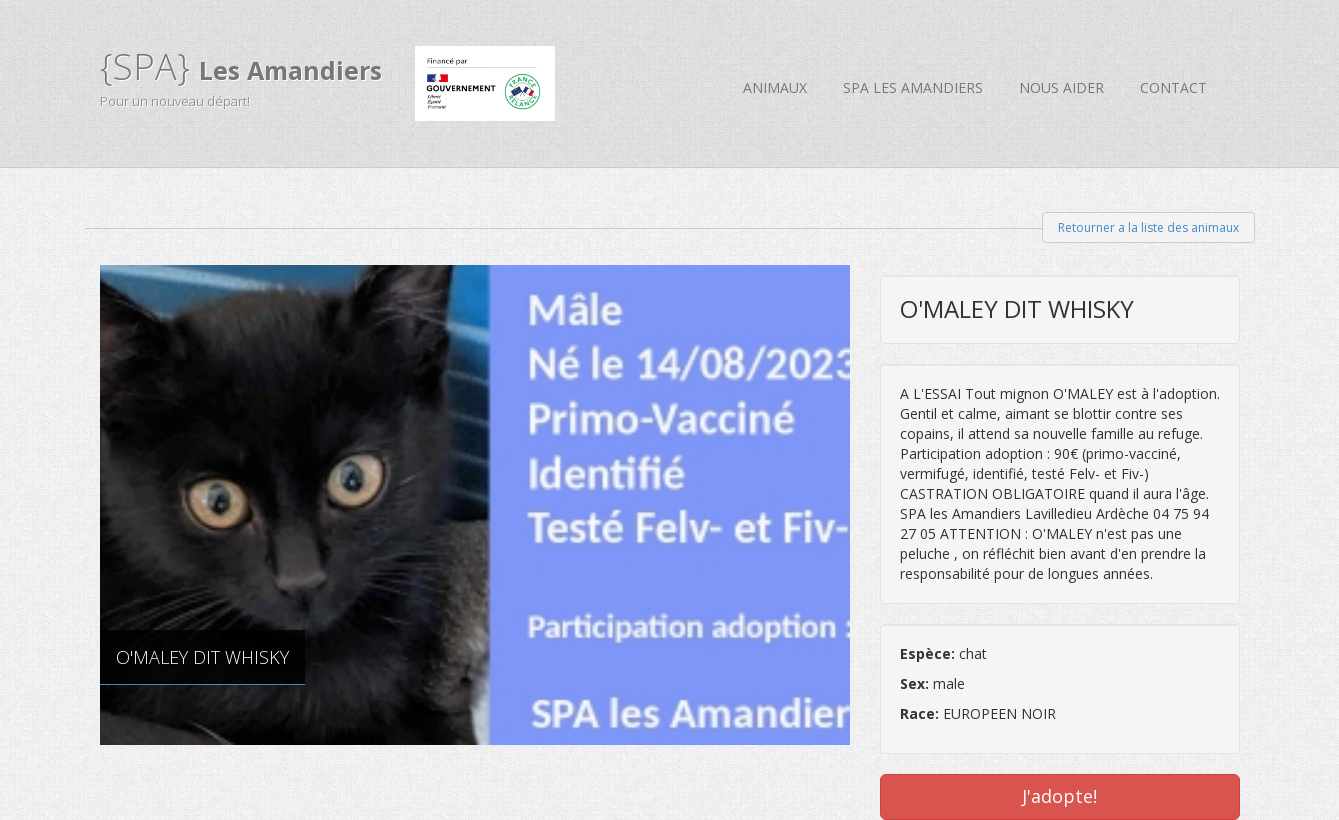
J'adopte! (1059, 796)
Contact (1173, 87)
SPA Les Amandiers (913, 87)
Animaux (775, 87)
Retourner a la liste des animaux (1148, 227)
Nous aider (1061, 87)
